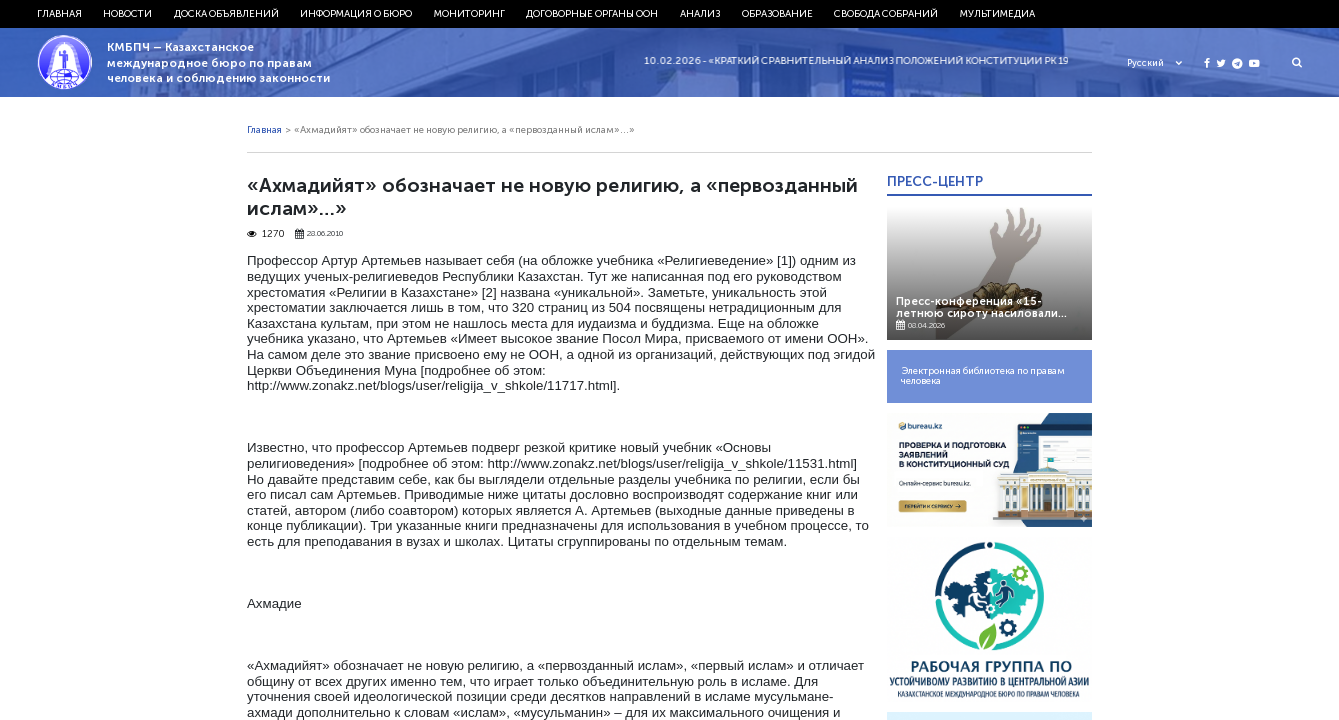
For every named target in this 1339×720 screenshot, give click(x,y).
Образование (777, 14)
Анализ (700, 14)
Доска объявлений (226, 14)
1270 (266, 234)
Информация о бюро (356, 14)
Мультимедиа (997, 14)
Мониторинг (469, 14)
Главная (59, 14)
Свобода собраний (886, 14)
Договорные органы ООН (592, 14)
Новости (127, 14)
